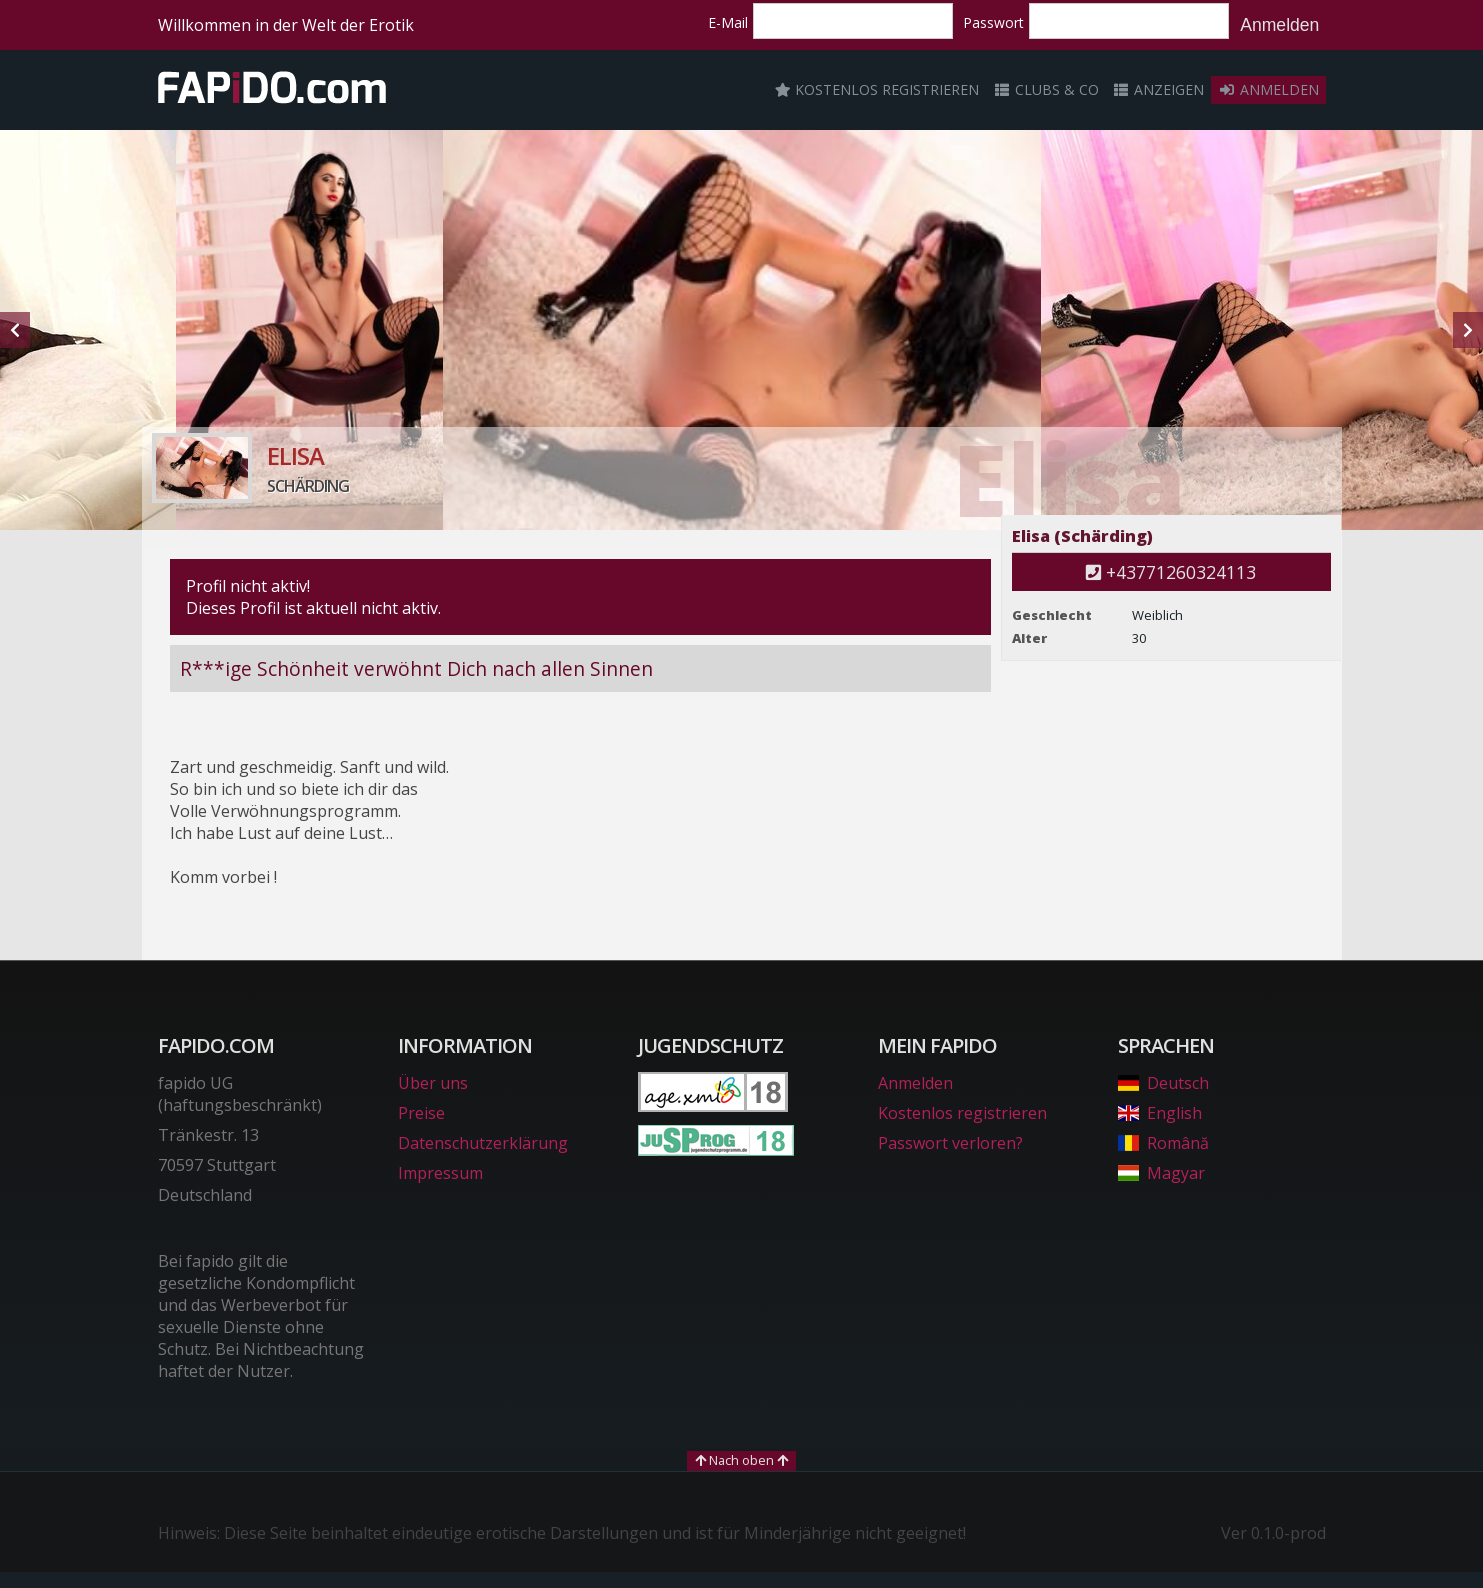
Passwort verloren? (950, 1143)
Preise (421, 1113)
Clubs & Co (1046, 89)
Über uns (433, 1083)
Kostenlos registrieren (877, 89)
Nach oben (741, 1460)
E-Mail (728, 22)
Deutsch (1163, 1083)
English (1160, 1113)
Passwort (993, 22)
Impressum (440, 1173)
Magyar (1161, 1173)
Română (1163, 1143)
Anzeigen (1159, 89)
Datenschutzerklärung (483, 1143)
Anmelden (1279, 25)
